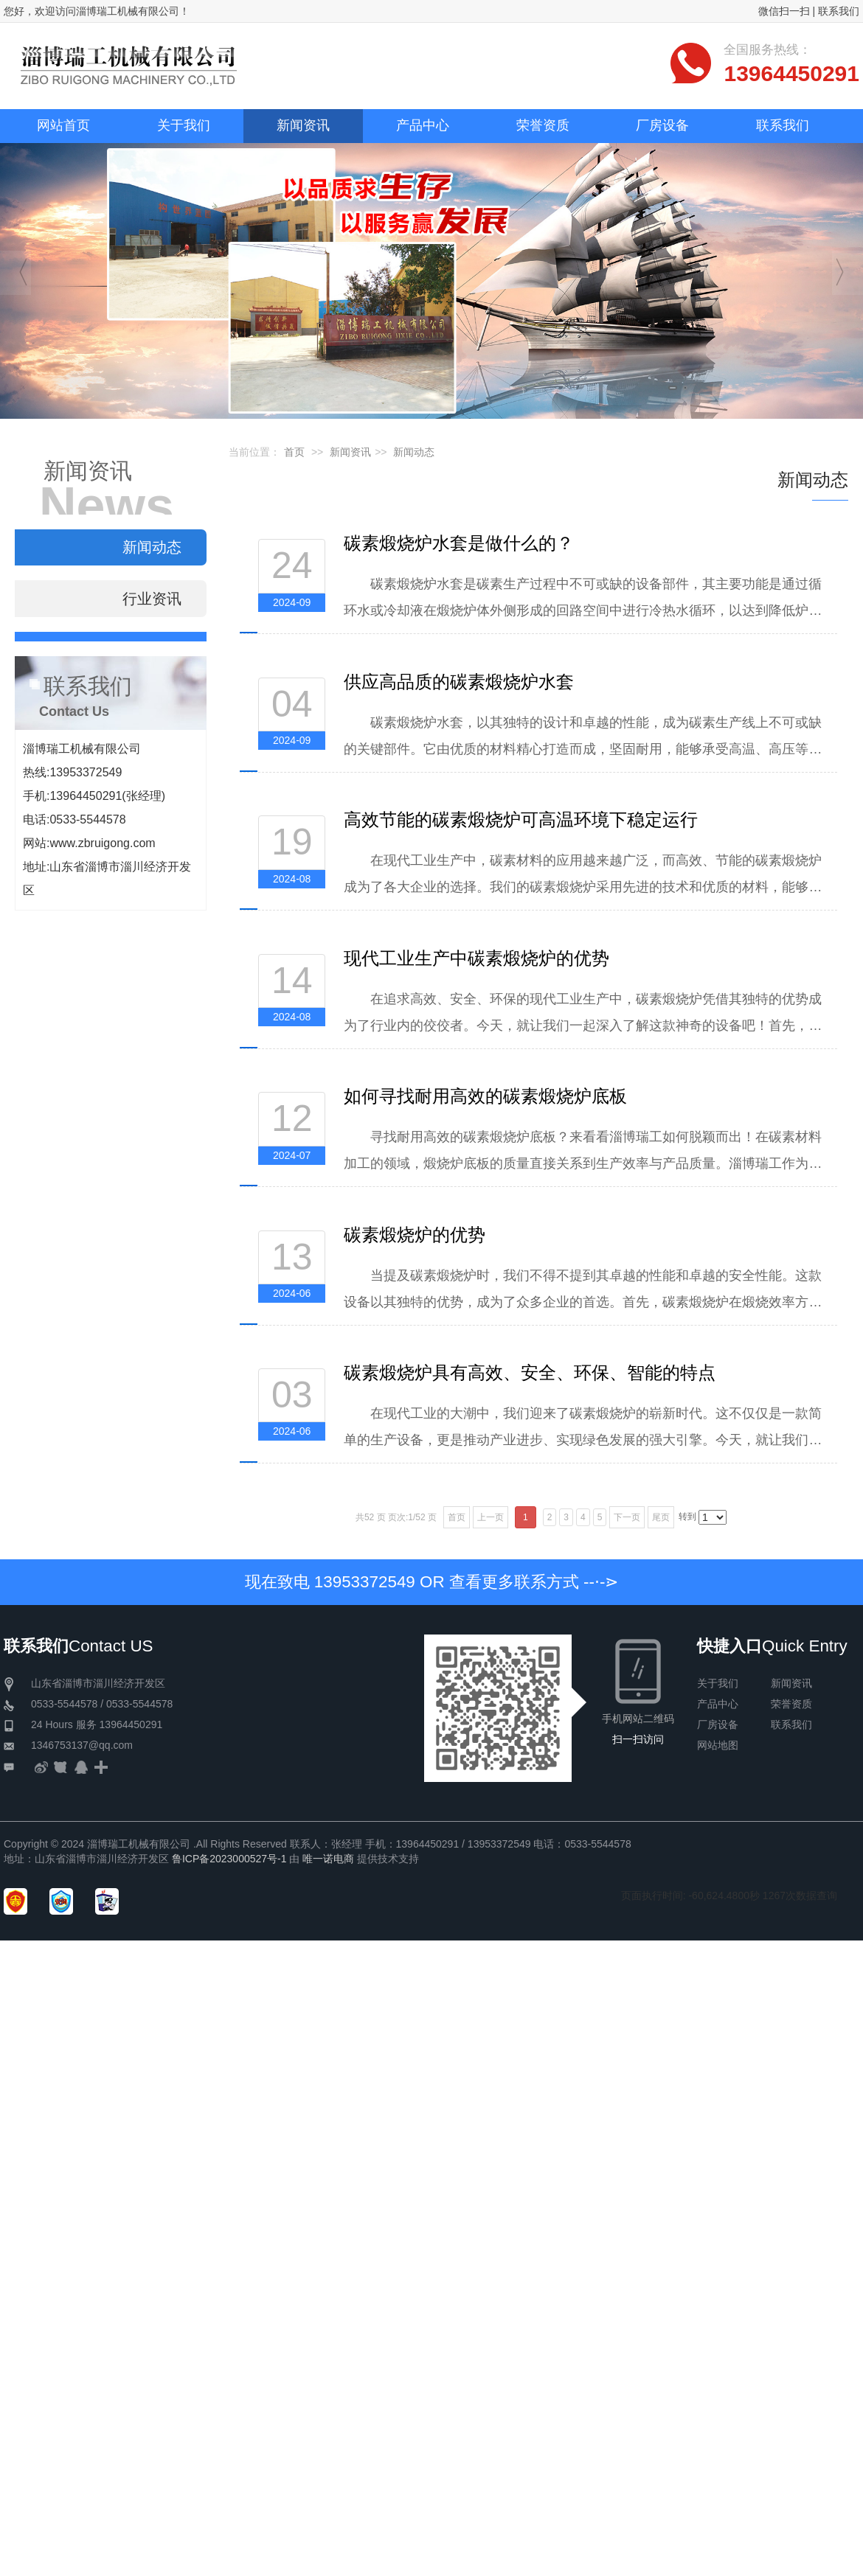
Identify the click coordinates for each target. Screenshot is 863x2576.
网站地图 (717, 1745)
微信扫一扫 (784, 11)
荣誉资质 (791, 1704)
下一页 (627, 1517)
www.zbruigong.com (102, 843)
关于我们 (717, 1683)
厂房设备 (717, 1724)
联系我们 (838, 11)
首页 (294, 452)
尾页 (661, 1517)
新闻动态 (413, 452)
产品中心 (717, 1704)
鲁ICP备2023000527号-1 (229, 1859)
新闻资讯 (350, 452)
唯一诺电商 (328, 1859)
